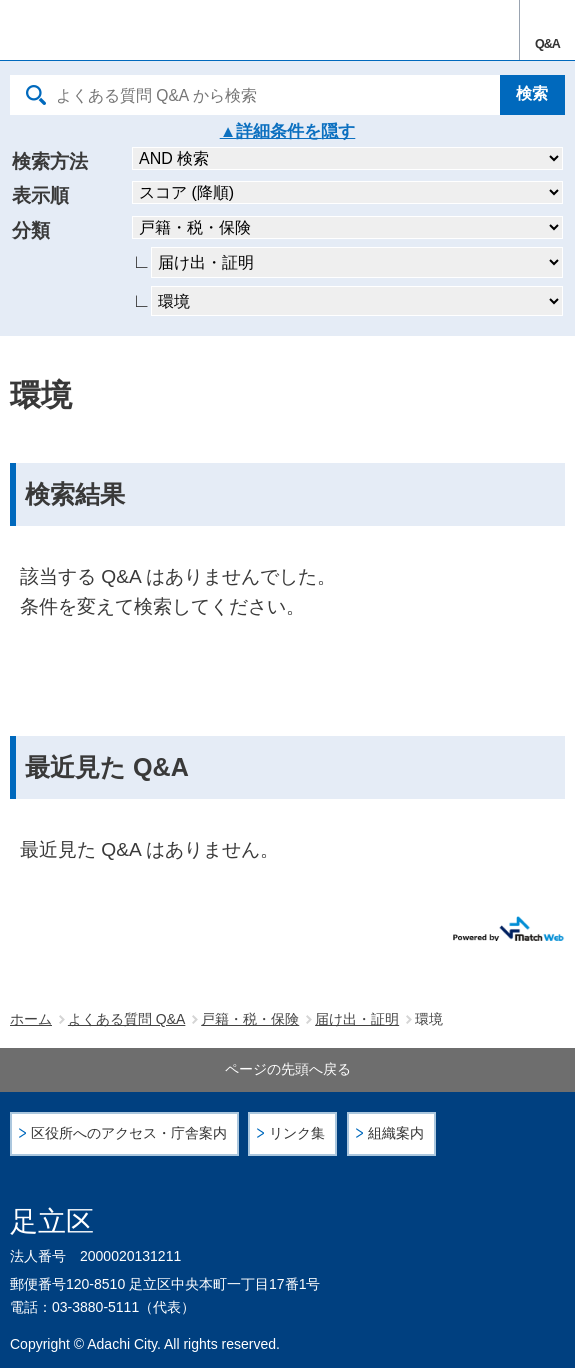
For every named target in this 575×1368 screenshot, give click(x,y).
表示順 (40, 195)
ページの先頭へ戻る (288, 1069)
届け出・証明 (357, 1019)
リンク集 (297, 1133)
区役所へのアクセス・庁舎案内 (129, 1133)
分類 (31, 230)
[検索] (532, 95)
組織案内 (396, 1133)
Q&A (547, 44)
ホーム (31, 1019)
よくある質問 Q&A (126, 1019)
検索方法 (50, 161)
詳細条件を (278, 131)
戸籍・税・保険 (250, 1019)
